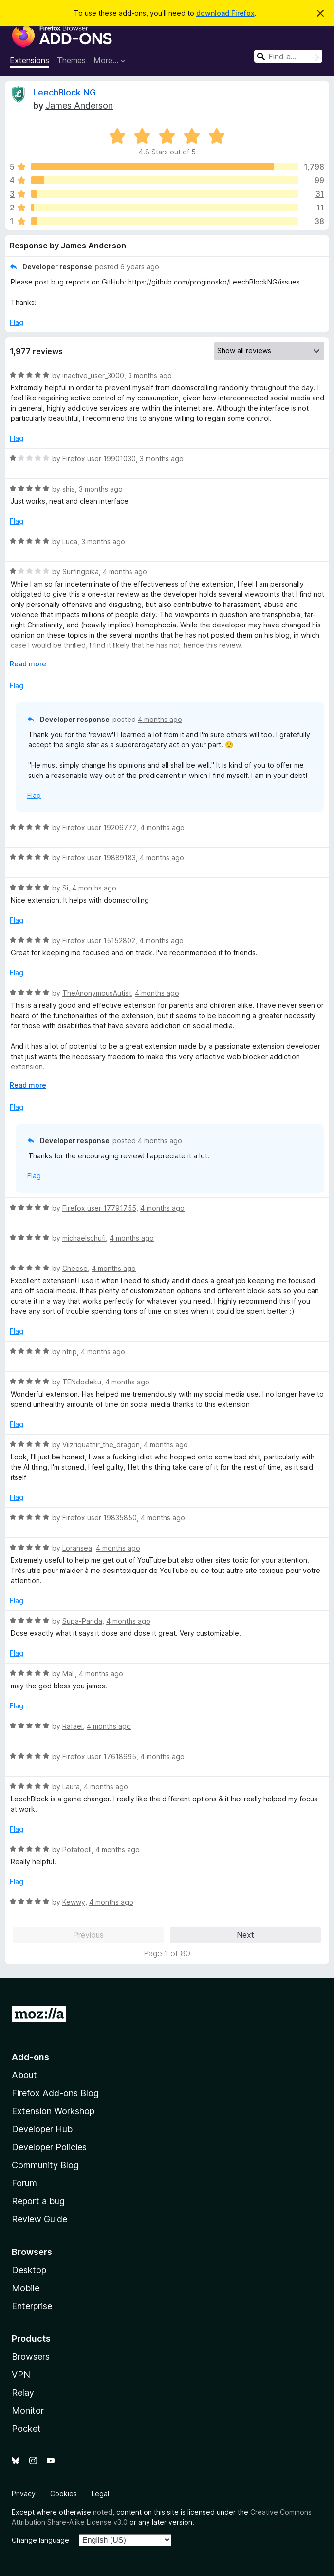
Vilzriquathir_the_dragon (101, 1444)
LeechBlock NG (64, 92)
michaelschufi (84, 1238)
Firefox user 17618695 (99, 1756)
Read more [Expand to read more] (28, 664)
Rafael (72, 1726)
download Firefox (225, 13)
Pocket (26, 2429)
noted (102, 2512)
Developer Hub (42, 2129)
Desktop (29, 2270)
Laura (71, 1786)
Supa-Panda (82, 1621)
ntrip (69, 1351)
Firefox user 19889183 (99, 857)
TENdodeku (81, 1382)
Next (245, 1935)
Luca (69, 541)
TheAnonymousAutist (96, 993)
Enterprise (32, 2306)
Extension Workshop (53, 2111)
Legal (100, 2493)
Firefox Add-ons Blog (55, 2093)
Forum (24, 2183)
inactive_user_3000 (93, 375)
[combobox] (288, 56)
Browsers (31, 2356)
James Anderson (79, 105)
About (24, 2075)
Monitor (28, 2411)
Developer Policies (49, 2147)
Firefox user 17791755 (99, 1208)
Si (65, 888)
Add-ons (30, 2057)
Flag (16, 322)
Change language (40, 2540)
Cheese (75, 1268)
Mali (68, 1673)
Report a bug (38, 2201)
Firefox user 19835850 (99, 1518)
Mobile (25, 2288)
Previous (88, 1935)
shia (68, 489)
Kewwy (73, 1902)
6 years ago (139, 267)
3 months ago (150, 375)
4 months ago (125, 572)
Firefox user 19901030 (99, 459)
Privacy (24, 2493)
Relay (23, 2392)
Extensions (29, 60)
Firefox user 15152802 (98, 940)
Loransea (77, 1548)
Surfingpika (80, 572)
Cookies (63, 2493)
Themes (71, 60)
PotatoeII (77, 1849)
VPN (21, 2374)
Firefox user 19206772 (99, 827)
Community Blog (45, 2165)
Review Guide (39, 2219)
